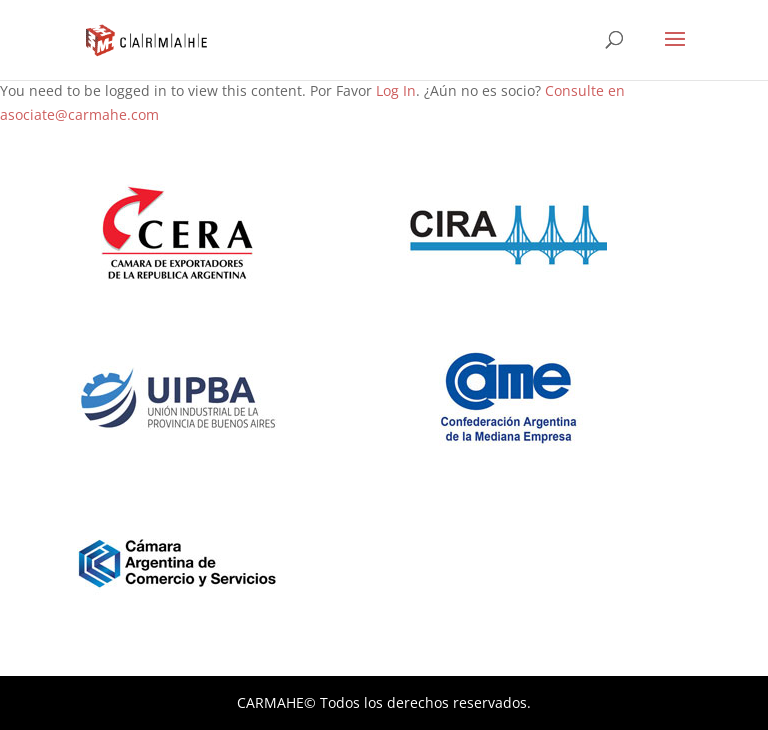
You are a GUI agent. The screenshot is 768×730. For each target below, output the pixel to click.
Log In (396, 90)
